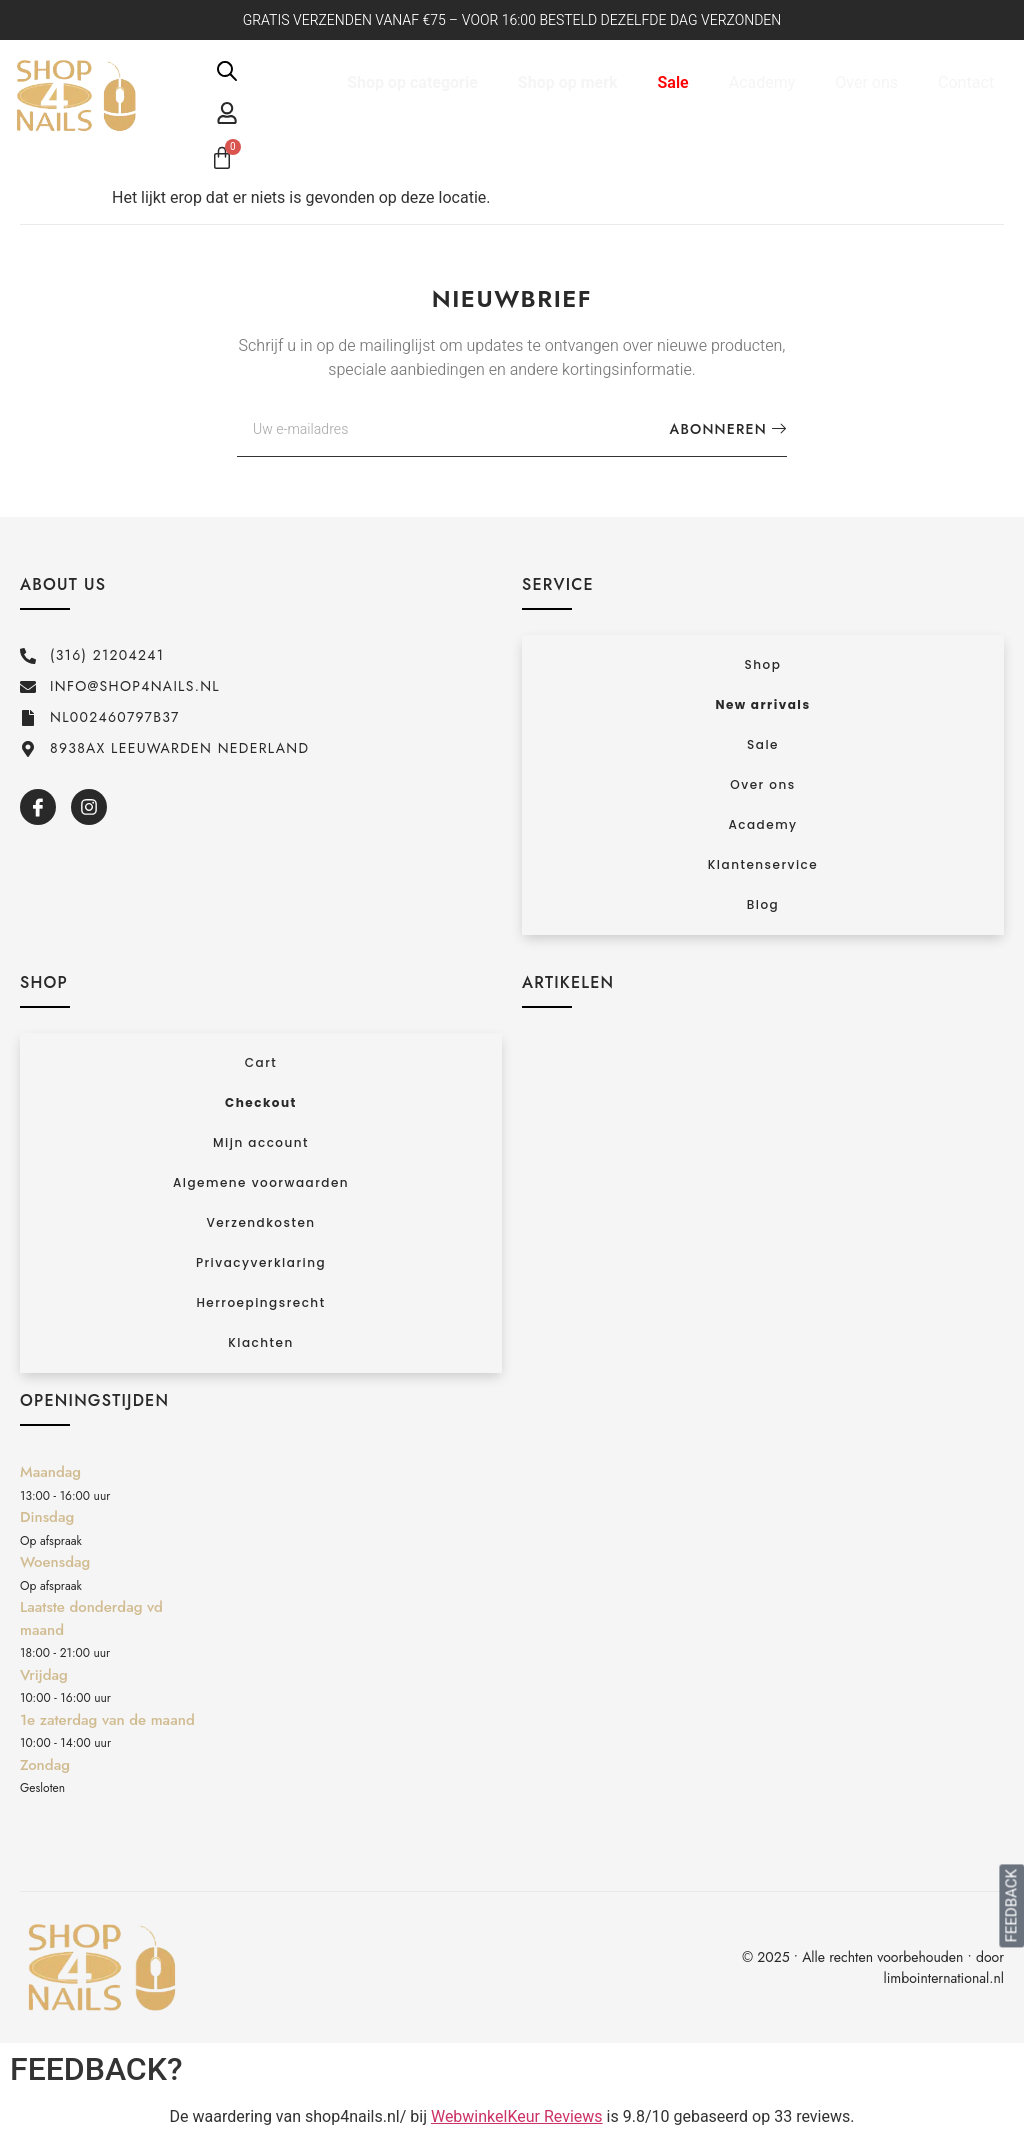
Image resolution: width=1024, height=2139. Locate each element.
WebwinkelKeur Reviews (517, 2116)
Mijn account (261, 1142)
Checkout (261, 1102)
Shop (763, 664)
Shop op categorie (412, 82)
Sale (673, 82)
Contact (966, 82)
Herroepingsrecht (260, 1302)
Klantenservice (763, 864)
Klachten (261, 1342)
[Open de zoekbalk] (227, 71)
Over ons (866, 82)
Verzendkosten (260, 1222)
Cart (261, 1062)
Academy (762, 82)
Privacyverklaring (261, 1262)
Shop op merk (568, 82)
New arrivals (762, 704)
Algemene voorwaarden (261, 1182)
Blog (763, 904)
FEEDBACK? (96, 2069)
